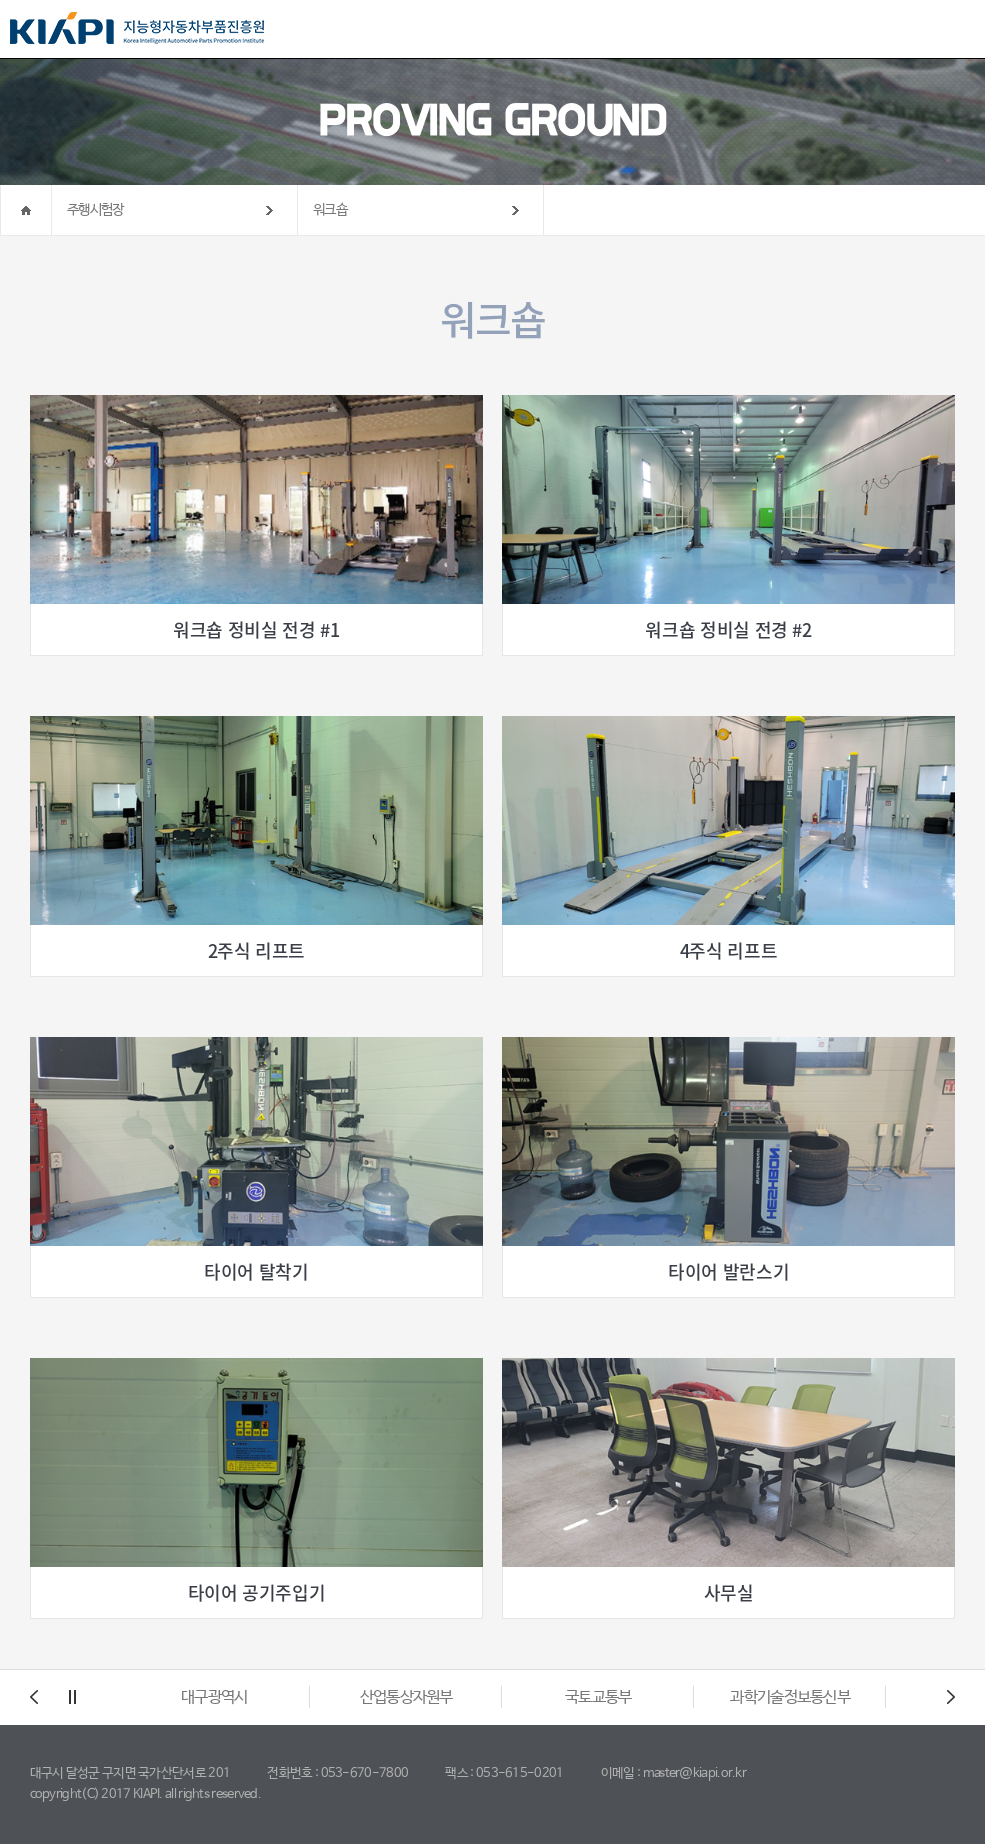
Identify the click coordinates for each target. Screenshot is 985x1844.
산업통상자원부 (406, 1697)
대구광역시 (214, 1697)
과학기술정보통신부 (790, 1697)
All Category (950, 30)
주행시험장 (95, 210)
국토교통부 (598, 1697)
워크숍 (330, 210)
